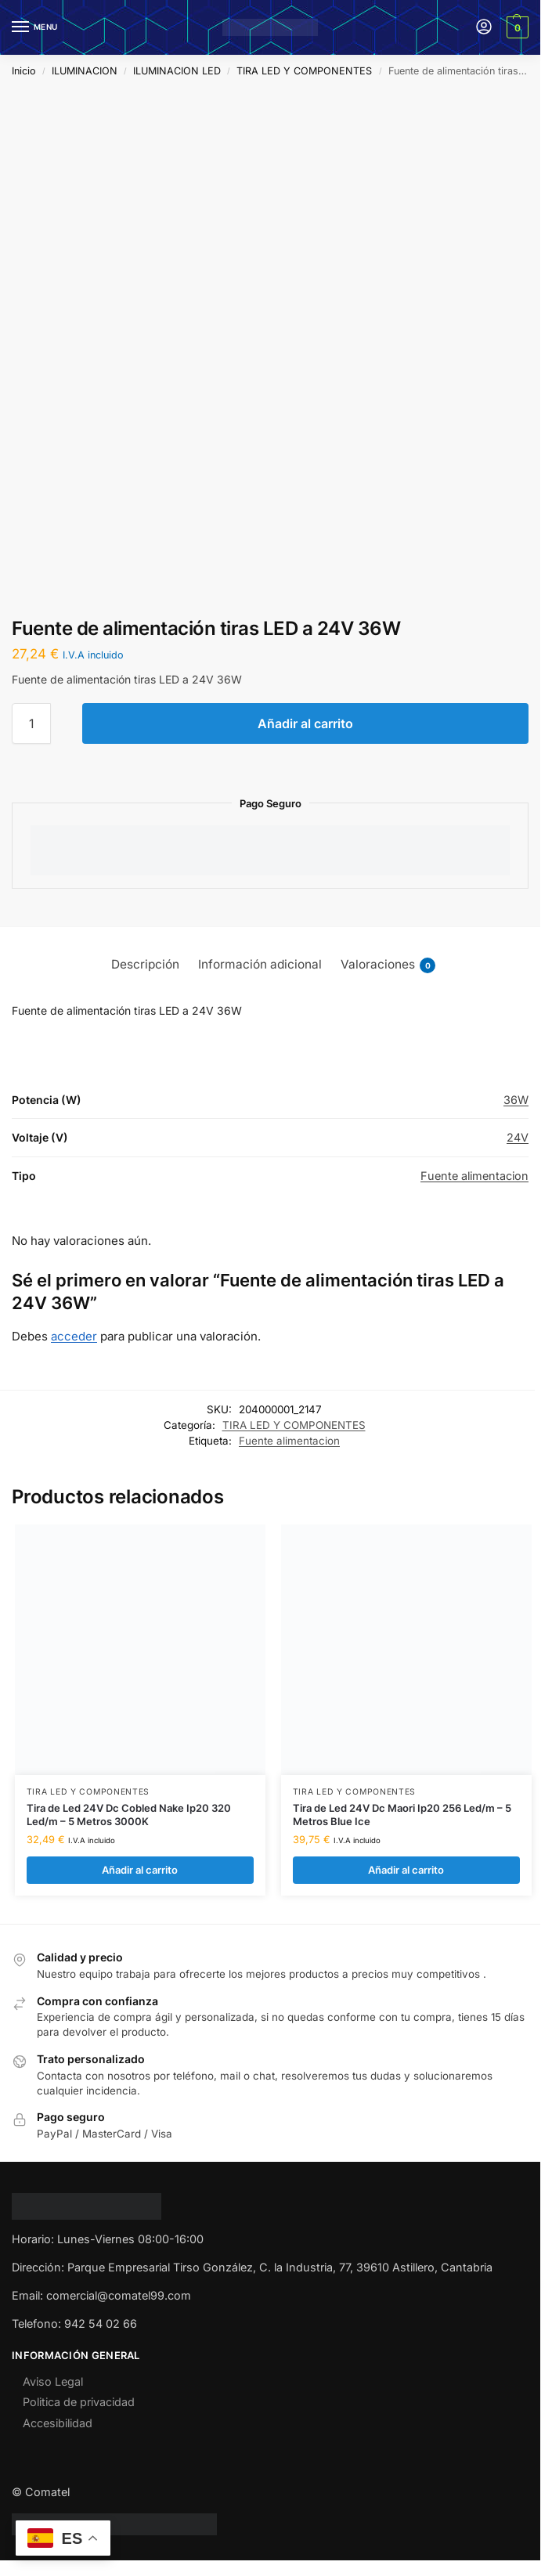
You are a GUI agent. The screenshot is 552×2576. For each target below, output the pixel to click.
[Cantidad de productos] (31, 723)
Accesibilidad (57, 2423)
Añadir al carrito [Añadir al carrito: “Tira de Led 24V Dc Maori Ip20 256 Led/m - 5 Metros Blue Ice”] (406, 1870)
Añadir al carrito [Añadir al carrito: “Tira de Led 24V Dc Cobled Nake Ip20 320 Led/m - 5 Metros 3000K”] (140, 1870)
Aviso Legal (53, 2381)
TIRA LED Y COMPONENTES (304, 71)
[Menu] (35, 27)
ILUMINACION (84, 71)
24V (518, 1137)
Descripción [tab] (145, 964)
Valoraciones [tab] (388, 964)
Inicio (24, 71)
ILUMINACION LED (177, 71)
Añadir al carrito (305, 723)
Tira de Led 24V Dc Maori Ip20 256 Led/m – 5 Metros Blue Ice (402, 1814)
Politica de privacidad (79, 2402)
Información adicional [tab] (260, 964)
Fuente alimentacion (474, 1175)
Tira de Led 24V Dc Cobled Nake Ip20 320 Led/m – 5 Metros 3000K (129, 1814)
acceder (74, 1336)
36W (516, 1099)
